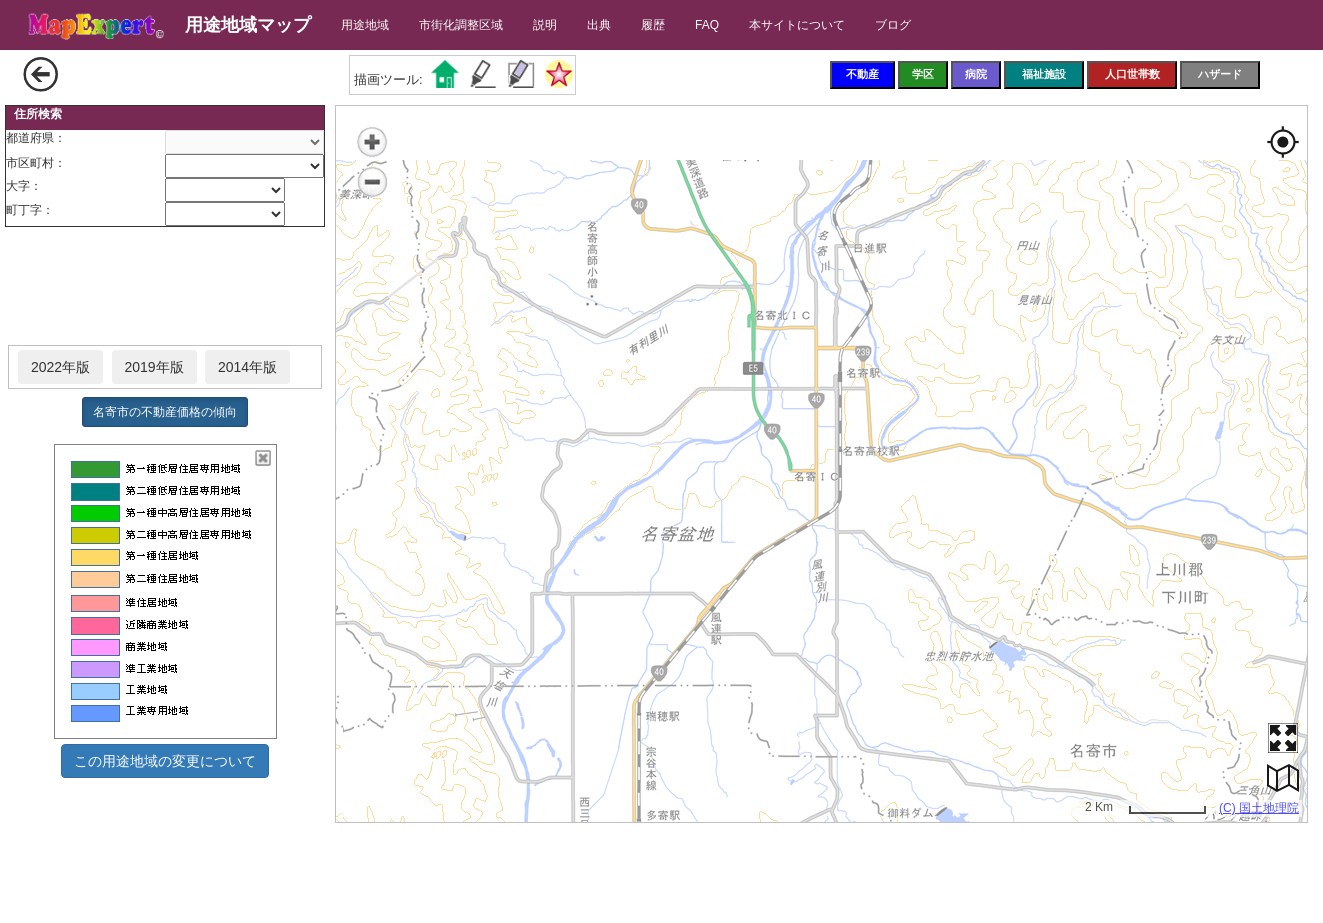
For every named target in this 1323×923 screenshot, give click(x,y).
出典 (599, 25)
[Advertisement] (165, 287)
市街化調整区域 (461, 25)
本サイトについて (797, 25)
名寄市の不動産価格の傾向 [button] (165, 412)
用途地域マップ (248, 25)
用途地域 (365, 25)
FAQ (707, 25)
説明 (545, 25)
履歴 (653, 25)
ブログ (893, 25)
